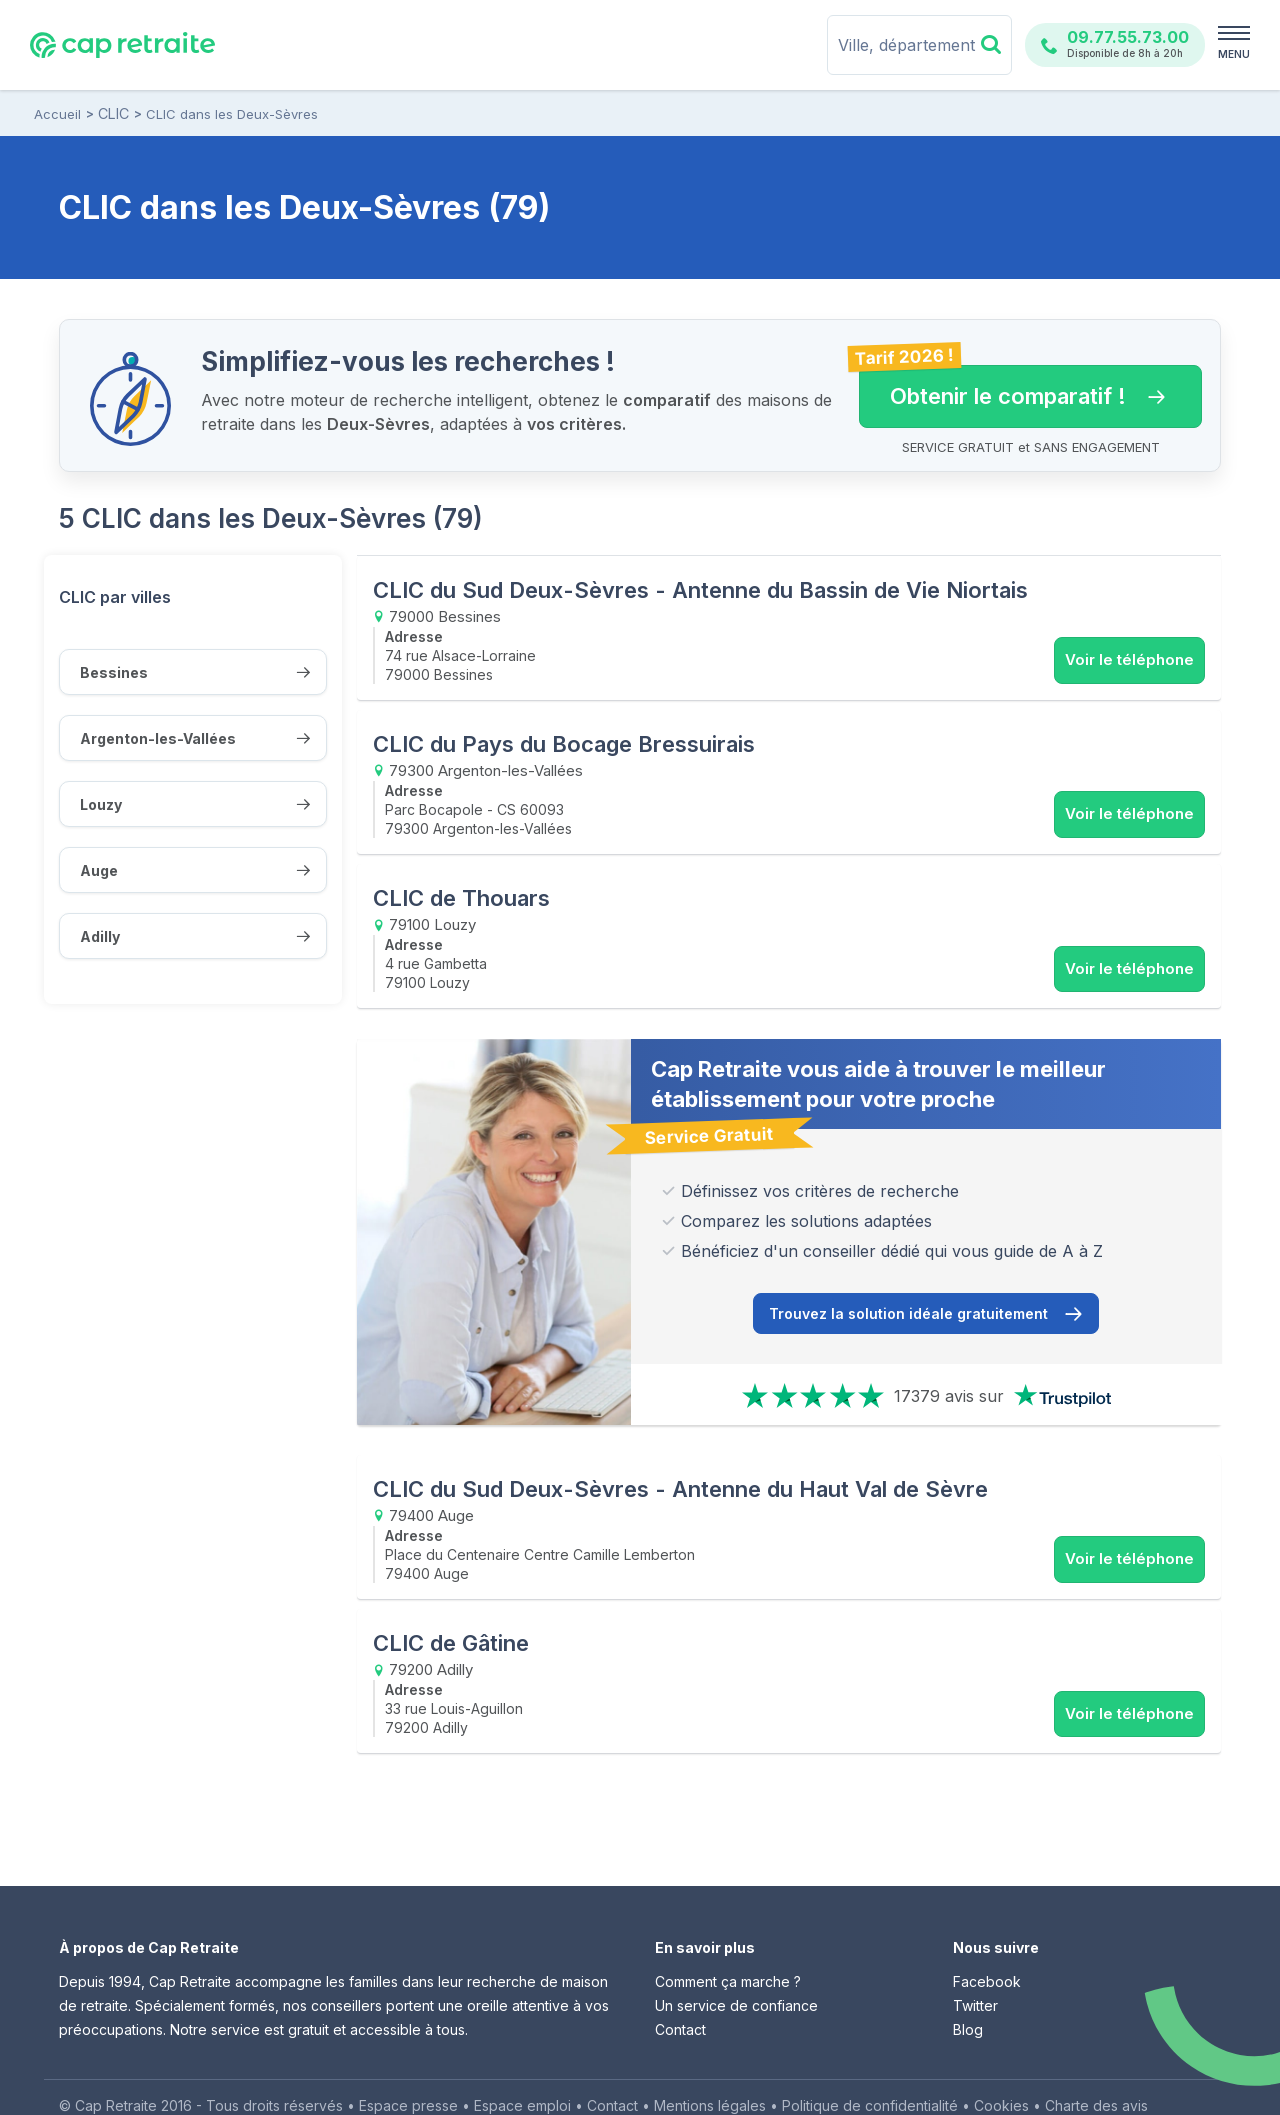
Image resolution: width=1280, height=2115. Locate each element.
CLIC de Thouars (461, 880)
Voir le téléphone (1129, 659)
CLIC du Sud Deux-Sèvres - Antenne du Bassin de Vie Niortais (700, 590)
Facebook (987, 1948)
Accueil (57, 114)
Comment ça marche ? (728, 1948)
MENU (1234, 54)
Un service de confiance (736, 1972)
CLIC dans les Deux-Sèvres (231, 114)
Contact (680, 1996)
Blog (968, 1996)
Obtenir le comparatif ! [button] (1012, 387)
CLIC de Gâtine (451, 1615)
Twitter (975, 1972)
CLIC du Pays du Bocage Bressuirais (564, 735)
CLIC (113, 114)
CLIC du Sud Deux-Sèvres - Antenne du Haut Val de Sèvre (680, 1470)
